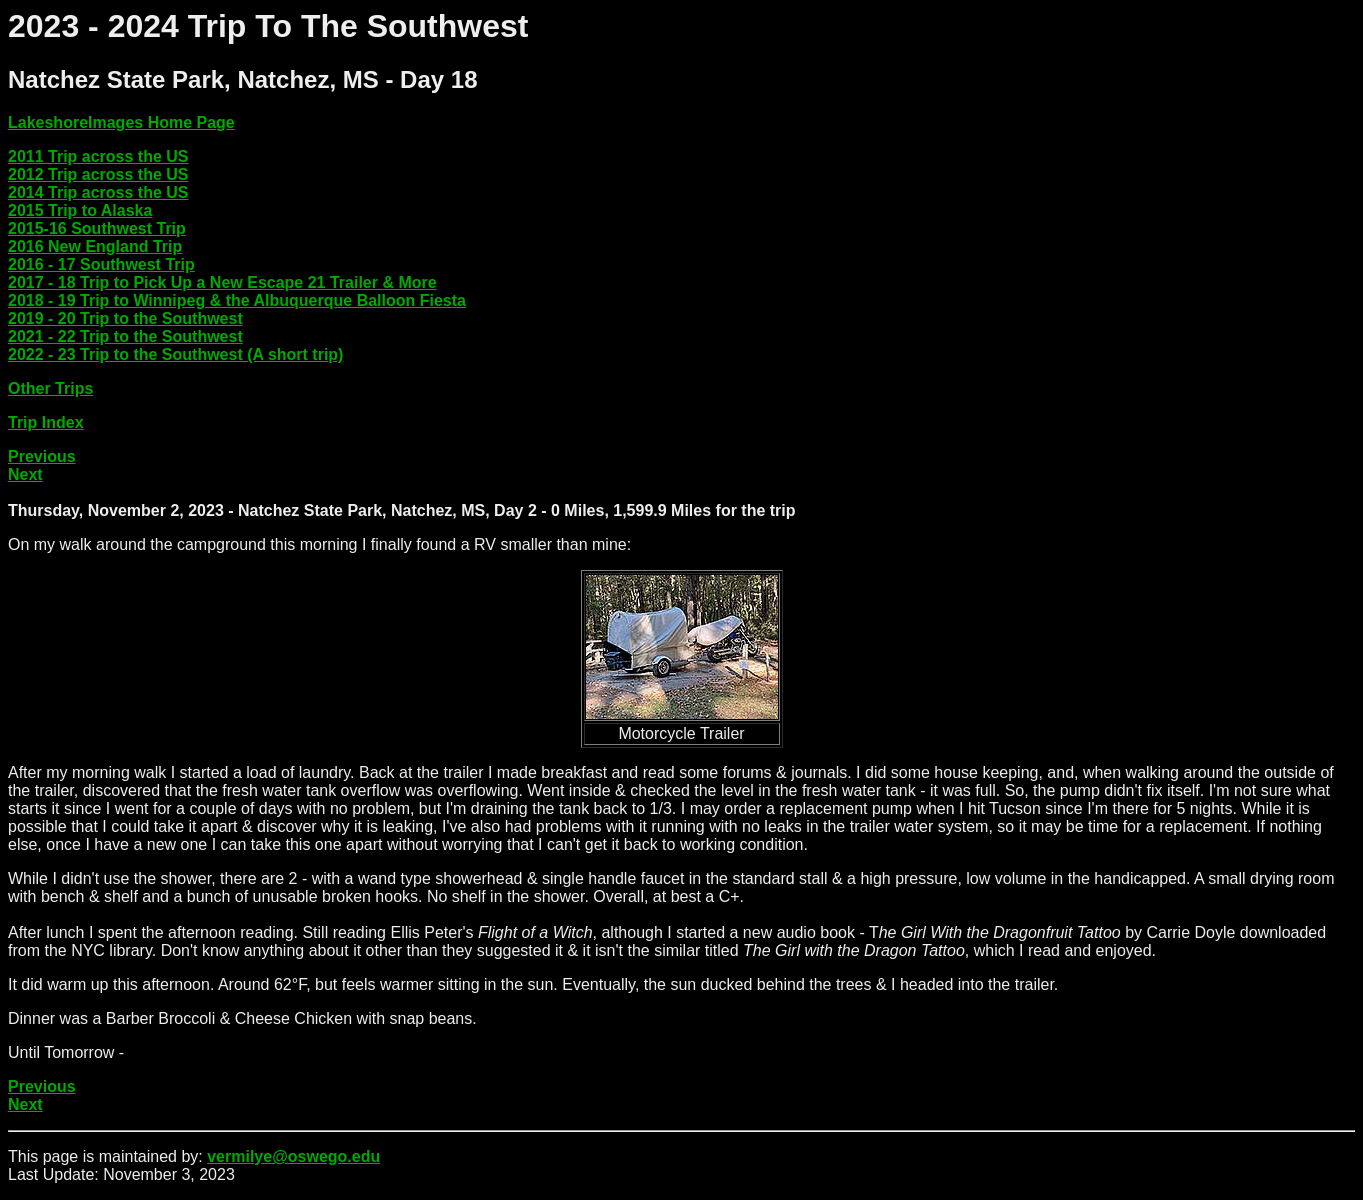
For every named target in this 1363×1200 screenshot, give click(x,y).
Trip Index (46, 422)
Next (25, 474)
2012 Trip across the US (98, 174)
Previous (42, 456)
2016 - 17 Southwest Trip (101, 264)
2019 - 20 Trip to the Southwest (125, 318)
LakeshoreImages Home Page (121, 122)
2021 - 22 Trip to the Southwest (125, 336)
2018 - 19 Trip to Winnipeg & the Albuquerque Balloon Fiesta (237, 300)
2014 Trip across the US (98, 192)
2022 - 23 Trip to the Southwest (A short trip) (175, 354)
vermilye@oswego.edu (293, 1156)
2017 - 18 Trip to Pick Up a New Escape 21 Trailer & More (222, 282)
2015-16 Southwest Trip (97, 228)
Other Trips (50, 388)
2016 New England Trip (95, 246)
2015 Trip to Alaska (80, 210)
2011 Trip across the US (98, 156)
